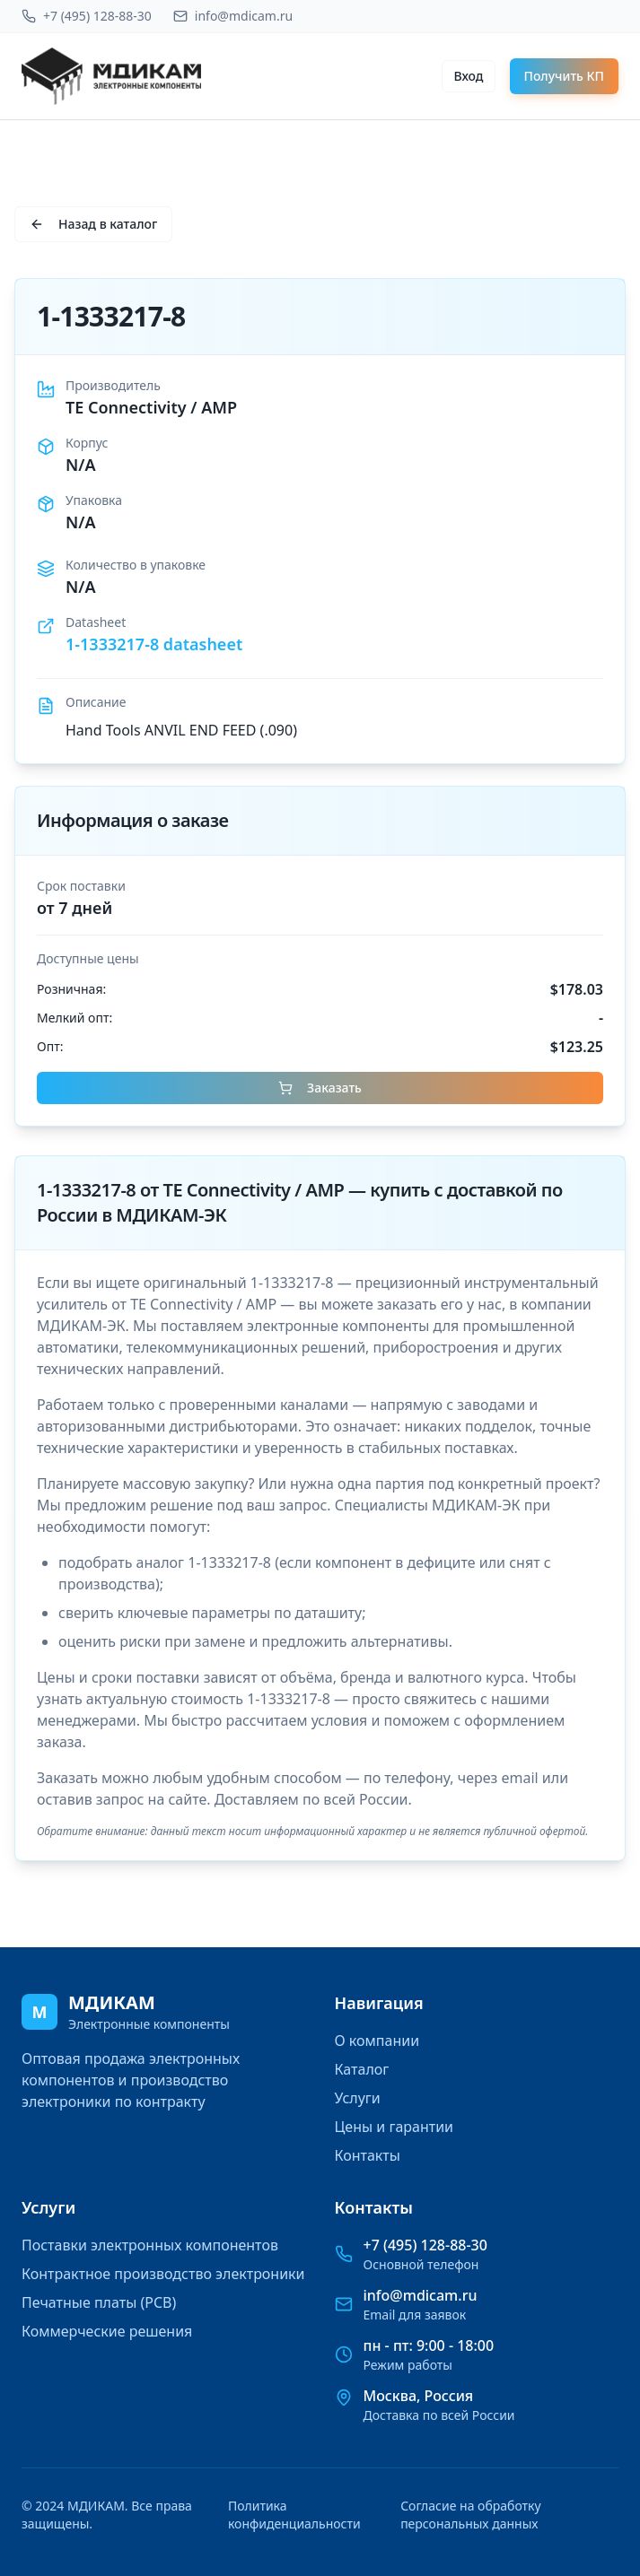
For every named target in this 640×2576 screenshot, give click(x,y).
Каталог (362, 2069)
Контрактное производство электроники (163, 2274)
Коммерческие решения (107, 2331)
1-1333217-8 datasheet (154, 644)
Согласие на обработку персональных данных (470, 2514)
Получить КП (564, 75)
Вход (468, 75)
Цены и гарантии (394, 2127)
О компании (377, 2040)
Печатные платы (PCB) (99, 2302)
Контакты (367, 2155)
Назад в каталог (93, 223)
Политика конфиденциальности (294, 2514)
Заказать (320, 1087)
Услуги (358, 2098)
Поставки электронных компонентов (150, 2245)
